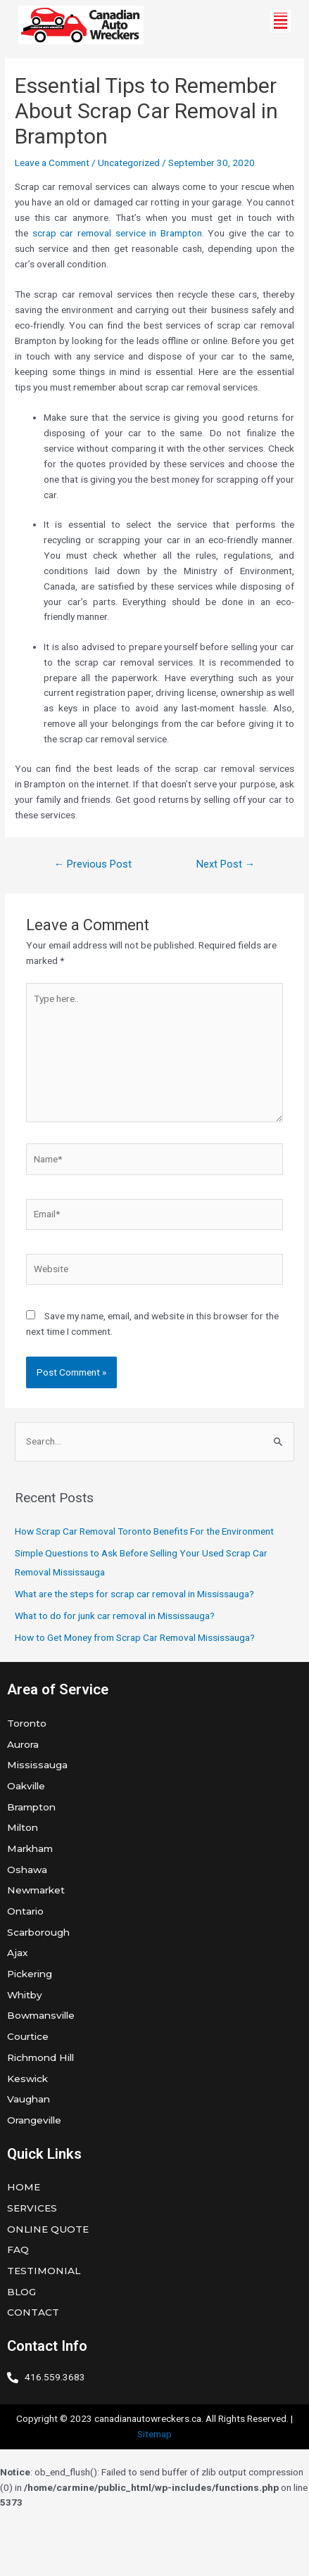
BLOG (21, 2291)
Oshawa (27, 1869)
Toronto (26, 1723)
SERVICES (32, 2208)
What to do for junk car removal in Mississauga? (115, 1615)
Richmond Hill (40, 2057)
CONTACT (33, 2312)
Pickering (29, 1973)
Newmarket (36, 1890)
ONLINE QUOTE (48, 2229)
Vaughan (28, 2099)
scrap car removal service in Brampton (117, 233)
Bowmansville (41, 2015)
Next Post (226, 864)
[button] (280, 20)
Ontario (25, 1911)
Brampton (31, 1807)
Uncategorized (129, 162)
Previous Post (93, 864)
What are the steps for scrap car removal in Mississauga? (134, 1593)
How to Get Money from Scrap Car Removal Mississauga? (135, 1637)
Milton (22, 1827)
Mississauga (37, 1764)
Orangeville (34, 2120)
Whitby (24, 1994)
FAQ (18, 2249)
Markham (30, 1848)
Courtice (28, 2036)
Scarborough (38, 1932)
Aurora (23, 1744)
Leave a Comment (52, 162)
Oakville (26, 1785)
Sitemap (154, 2433)
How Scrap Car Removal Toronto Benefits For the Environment (144, 1531)
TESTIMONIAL (43, 2270)
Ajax (17, 1952)
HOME (23, 2187)
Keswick (27, 2078)
